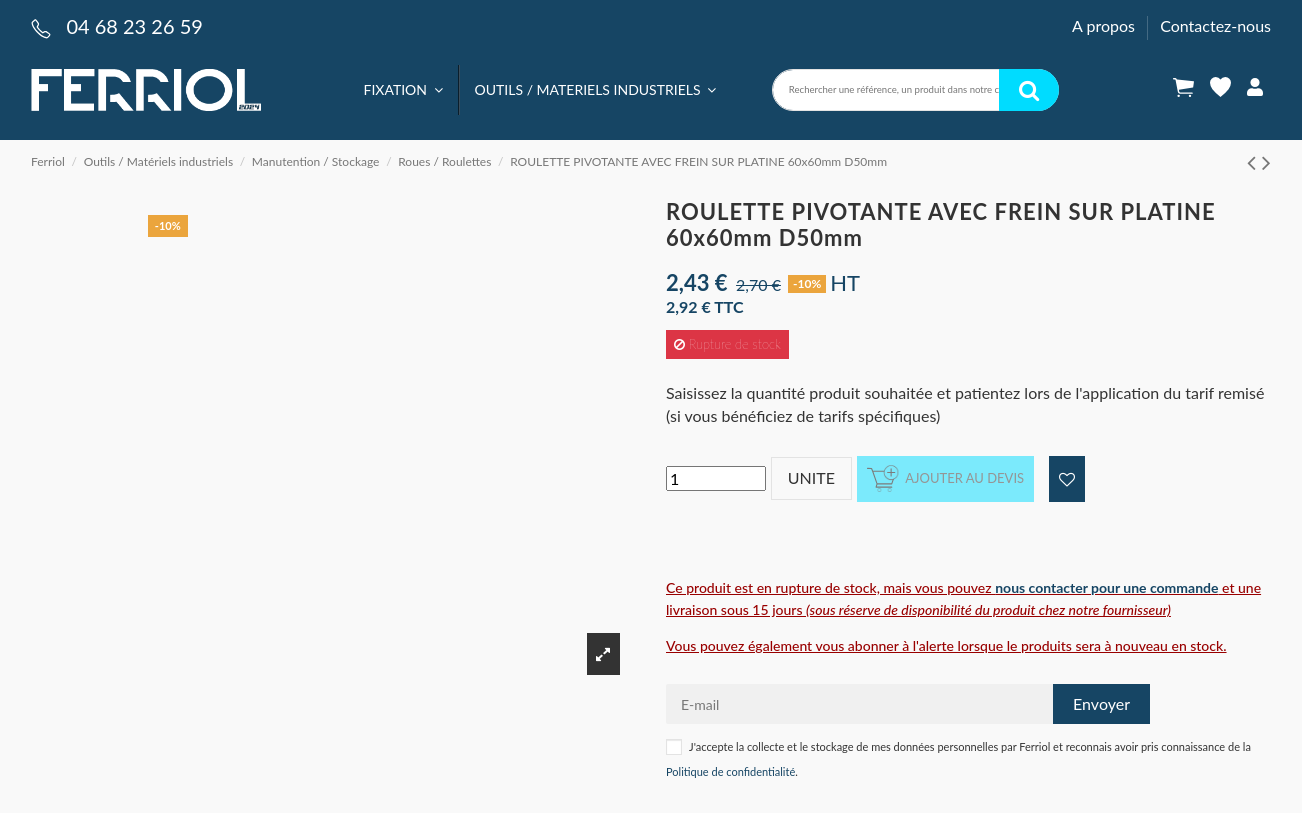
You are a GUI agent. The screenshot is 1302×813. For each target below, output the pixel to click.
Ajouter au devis (945, 478)
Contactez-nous (1215, 25)
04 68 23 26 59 (134, 26)
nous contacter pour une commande (1106, 587)
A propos (1105, 25)
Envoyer (1101, 703)
